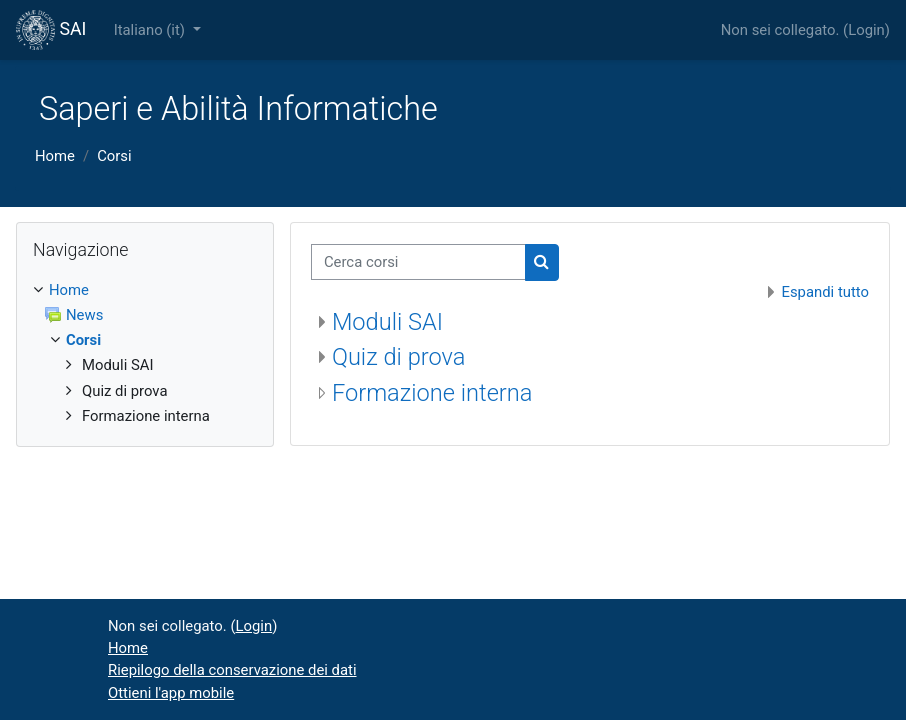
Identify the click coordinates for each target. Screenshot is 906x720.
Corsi (114, 156)
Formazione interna (432, 393)
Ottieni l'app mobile (171, 693)
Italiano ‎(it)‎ (151, 30)
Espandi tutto (825, 292)
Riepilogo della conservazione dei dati (232, 670)
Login (866, 30)
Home (55, 156)
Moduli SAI (387, 322)
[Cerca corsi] (418, 262)
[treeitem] (145, 353)
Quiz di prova (398, 357)
